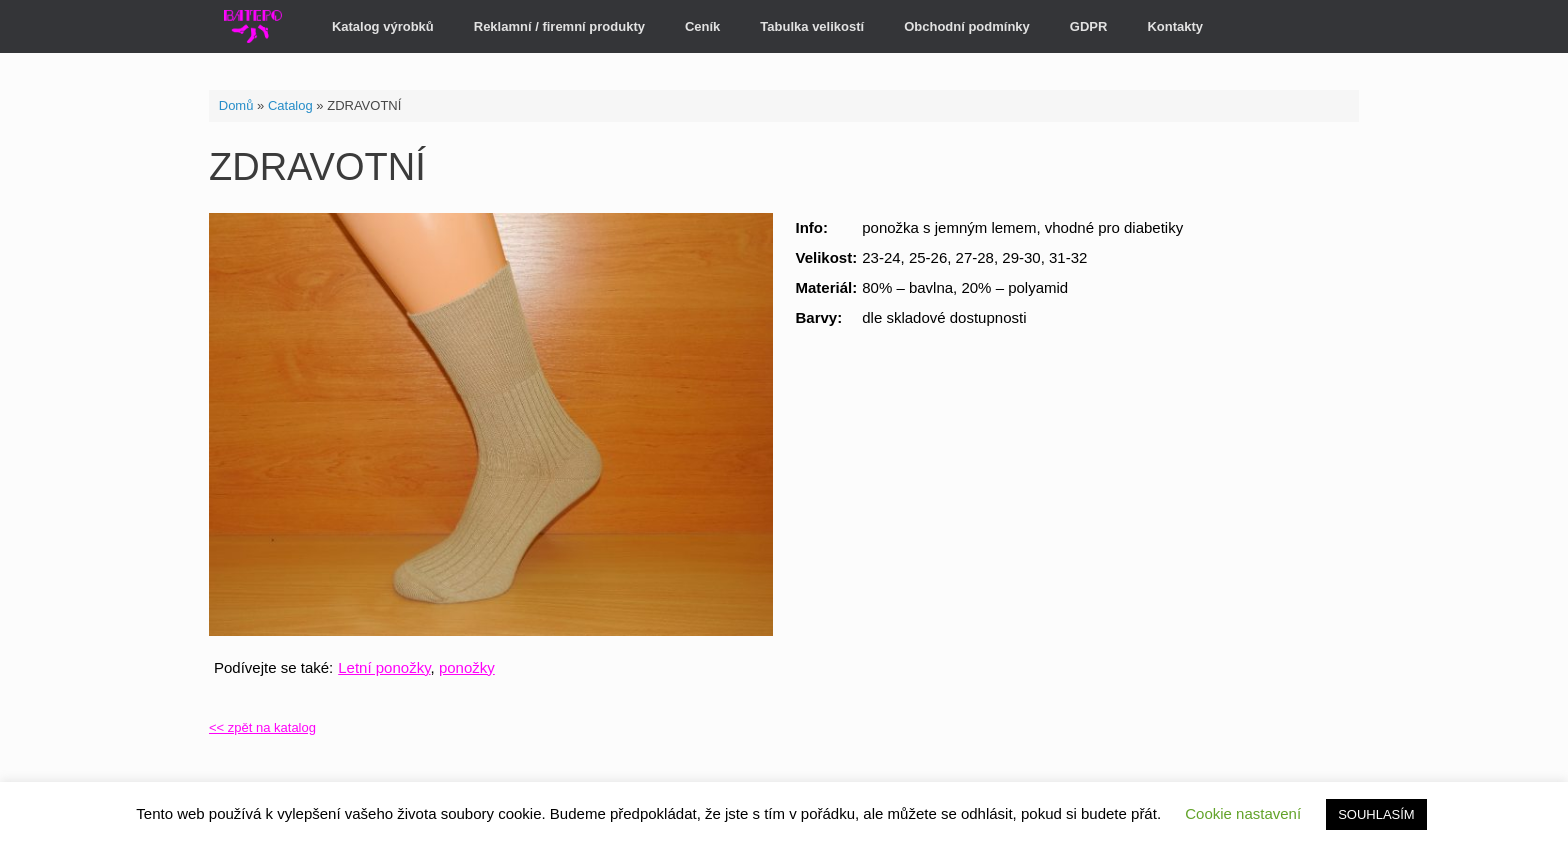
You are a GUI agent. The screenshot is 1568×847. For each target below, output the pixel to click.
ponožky (467, 667)
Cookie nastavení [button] (1243, 813)
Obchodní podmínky (967, 26)
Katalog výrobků (383, 26)
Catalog (290, 105)
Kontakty (1175, 26)
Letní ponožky (384, 667)
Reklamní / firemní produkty (559, 26)
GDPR (1089, 26)
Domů (236, 105)
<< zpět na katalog (262, 727)
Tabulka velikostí (812, 26)
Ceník (702, 26)
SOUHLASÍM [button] (1376, 814)
